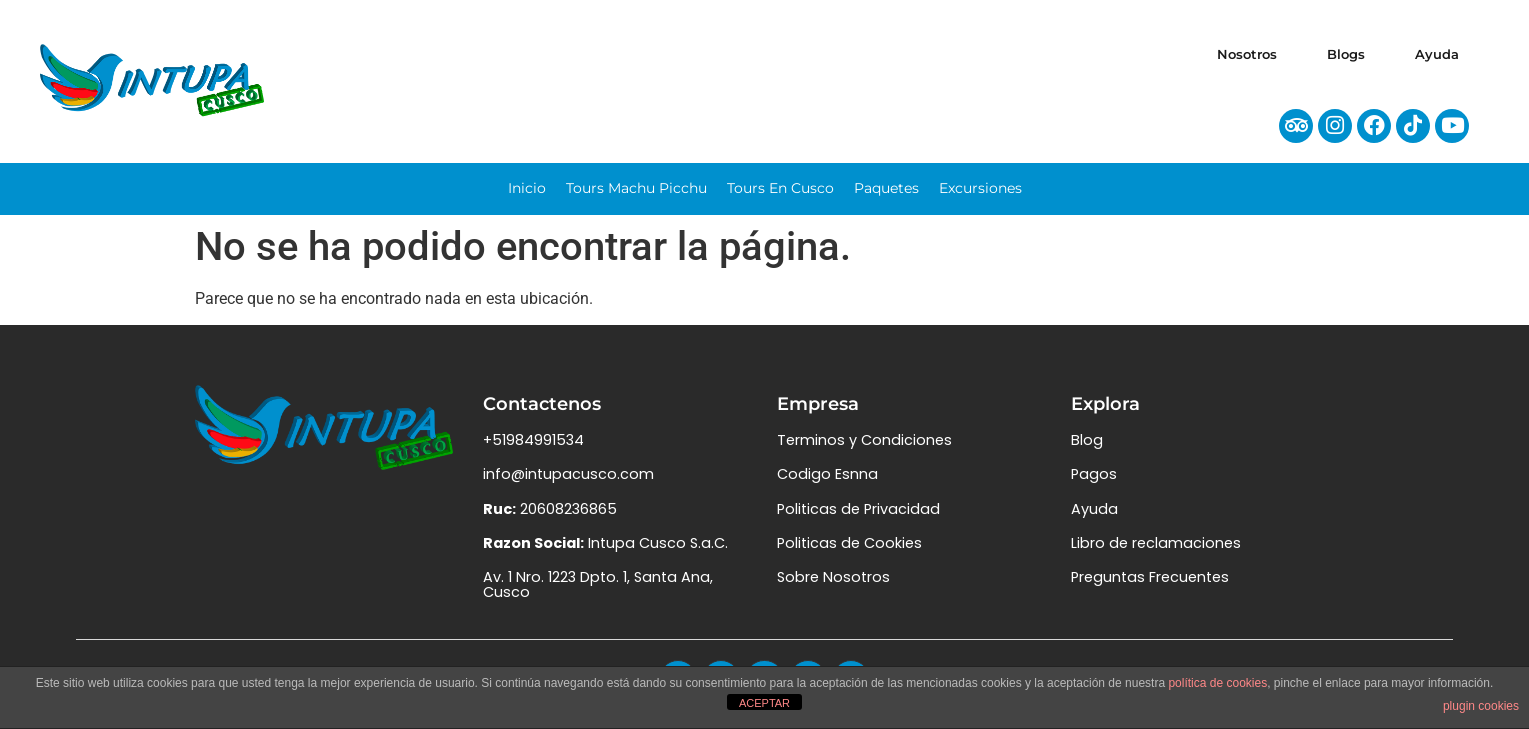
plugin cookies (1481, 706)
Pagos (1094, 485)
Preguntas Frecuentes (1150, 588)
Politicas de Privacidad (858, 519)
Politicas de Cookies (849, 554)
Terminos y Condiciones (864, 451)
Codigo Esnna (827, 485)
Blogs (1346, 54)
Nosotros (1247, 54)
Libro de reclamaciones (1156, 554)
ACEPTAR (764, 703)
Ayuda (1437, 54)
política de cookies (1217, 683)
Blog (1087, 451)
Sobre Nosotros (833, 588)
